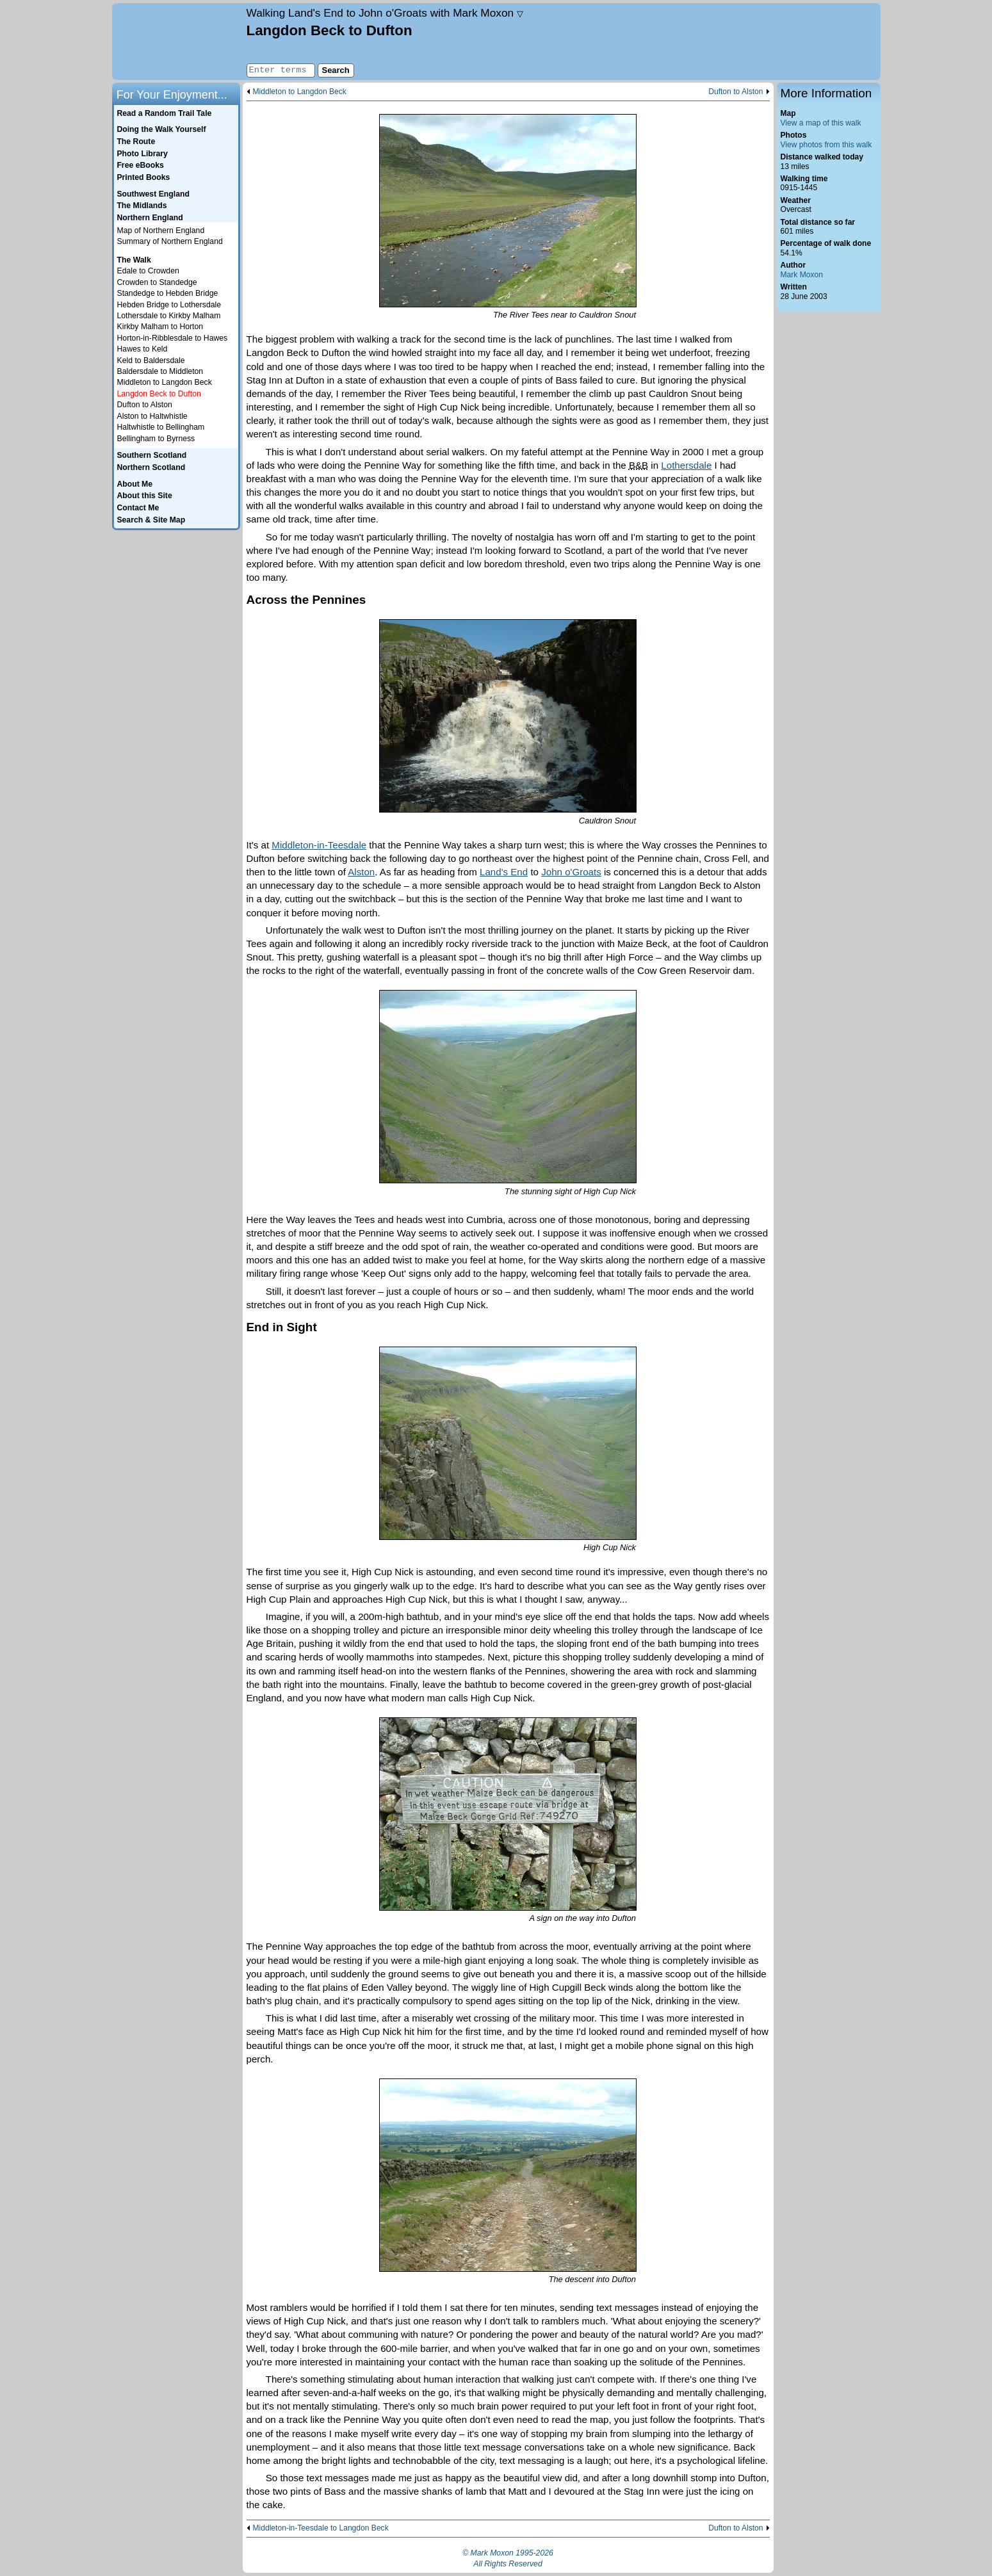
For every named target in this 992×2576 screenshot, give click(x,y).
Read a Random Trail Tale (164, 113)
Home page (177, 41)
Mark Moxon (802, 274)
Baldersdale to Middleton (160, 371)
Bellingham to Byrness (156, 438)
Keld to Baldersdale (151, 360)
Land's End (504, 871)
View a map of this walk (821, 122)
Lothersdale (686, 465)
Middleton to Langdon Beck (299, 92)
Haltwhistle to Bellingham (161, 427)
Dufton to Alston (735, 92)
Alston (361, 871)
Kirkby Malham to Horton (160, 326)
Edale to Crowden (148, 270)
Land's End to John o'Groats (385, 12)
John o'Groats (571, 871)
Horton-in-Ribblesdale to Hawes (172, 338)
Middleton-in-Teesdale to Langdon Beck (321, 2528)
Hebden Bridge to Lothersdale (169, 304)
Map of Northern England (161, 230)
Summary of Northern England (170, 241)
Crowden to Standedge (157, 282)
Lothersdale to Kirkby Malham (169, 315)
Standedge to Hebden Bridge (167, 293)
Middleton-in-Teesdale (319, 844)
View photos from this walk (826, 144)
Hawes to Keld (142, 348)
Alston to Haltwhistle (152, 416)
